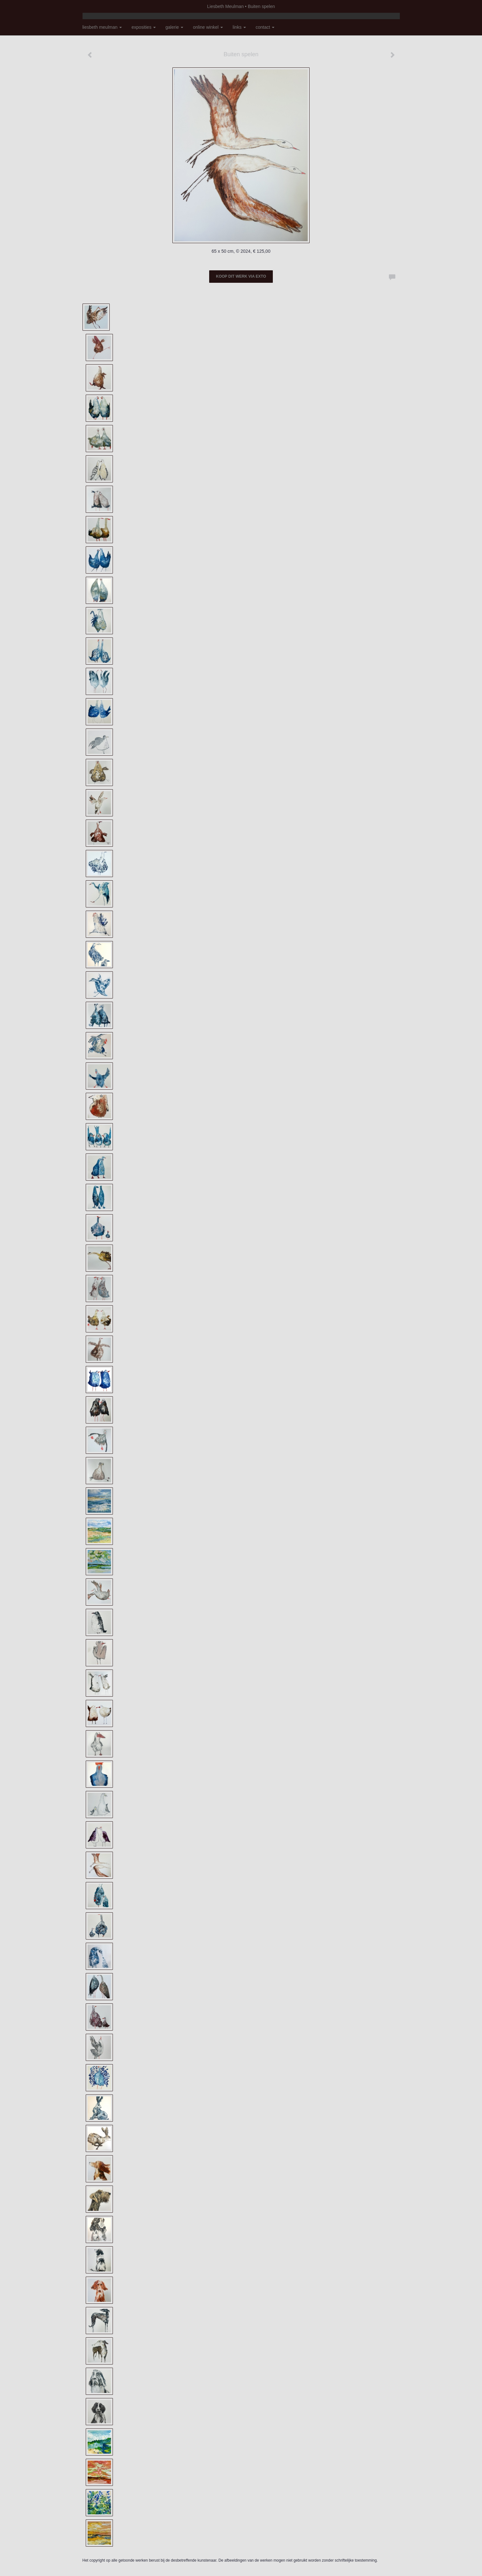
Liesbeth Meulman (225, 6)
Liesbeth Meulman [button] (102, 27)
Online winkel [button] (208, 27)
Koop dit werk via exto (241, 276)
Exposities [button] (143, 27)
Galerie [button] (174, 27)
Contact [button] (265, 27)
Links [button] (239, 27)
